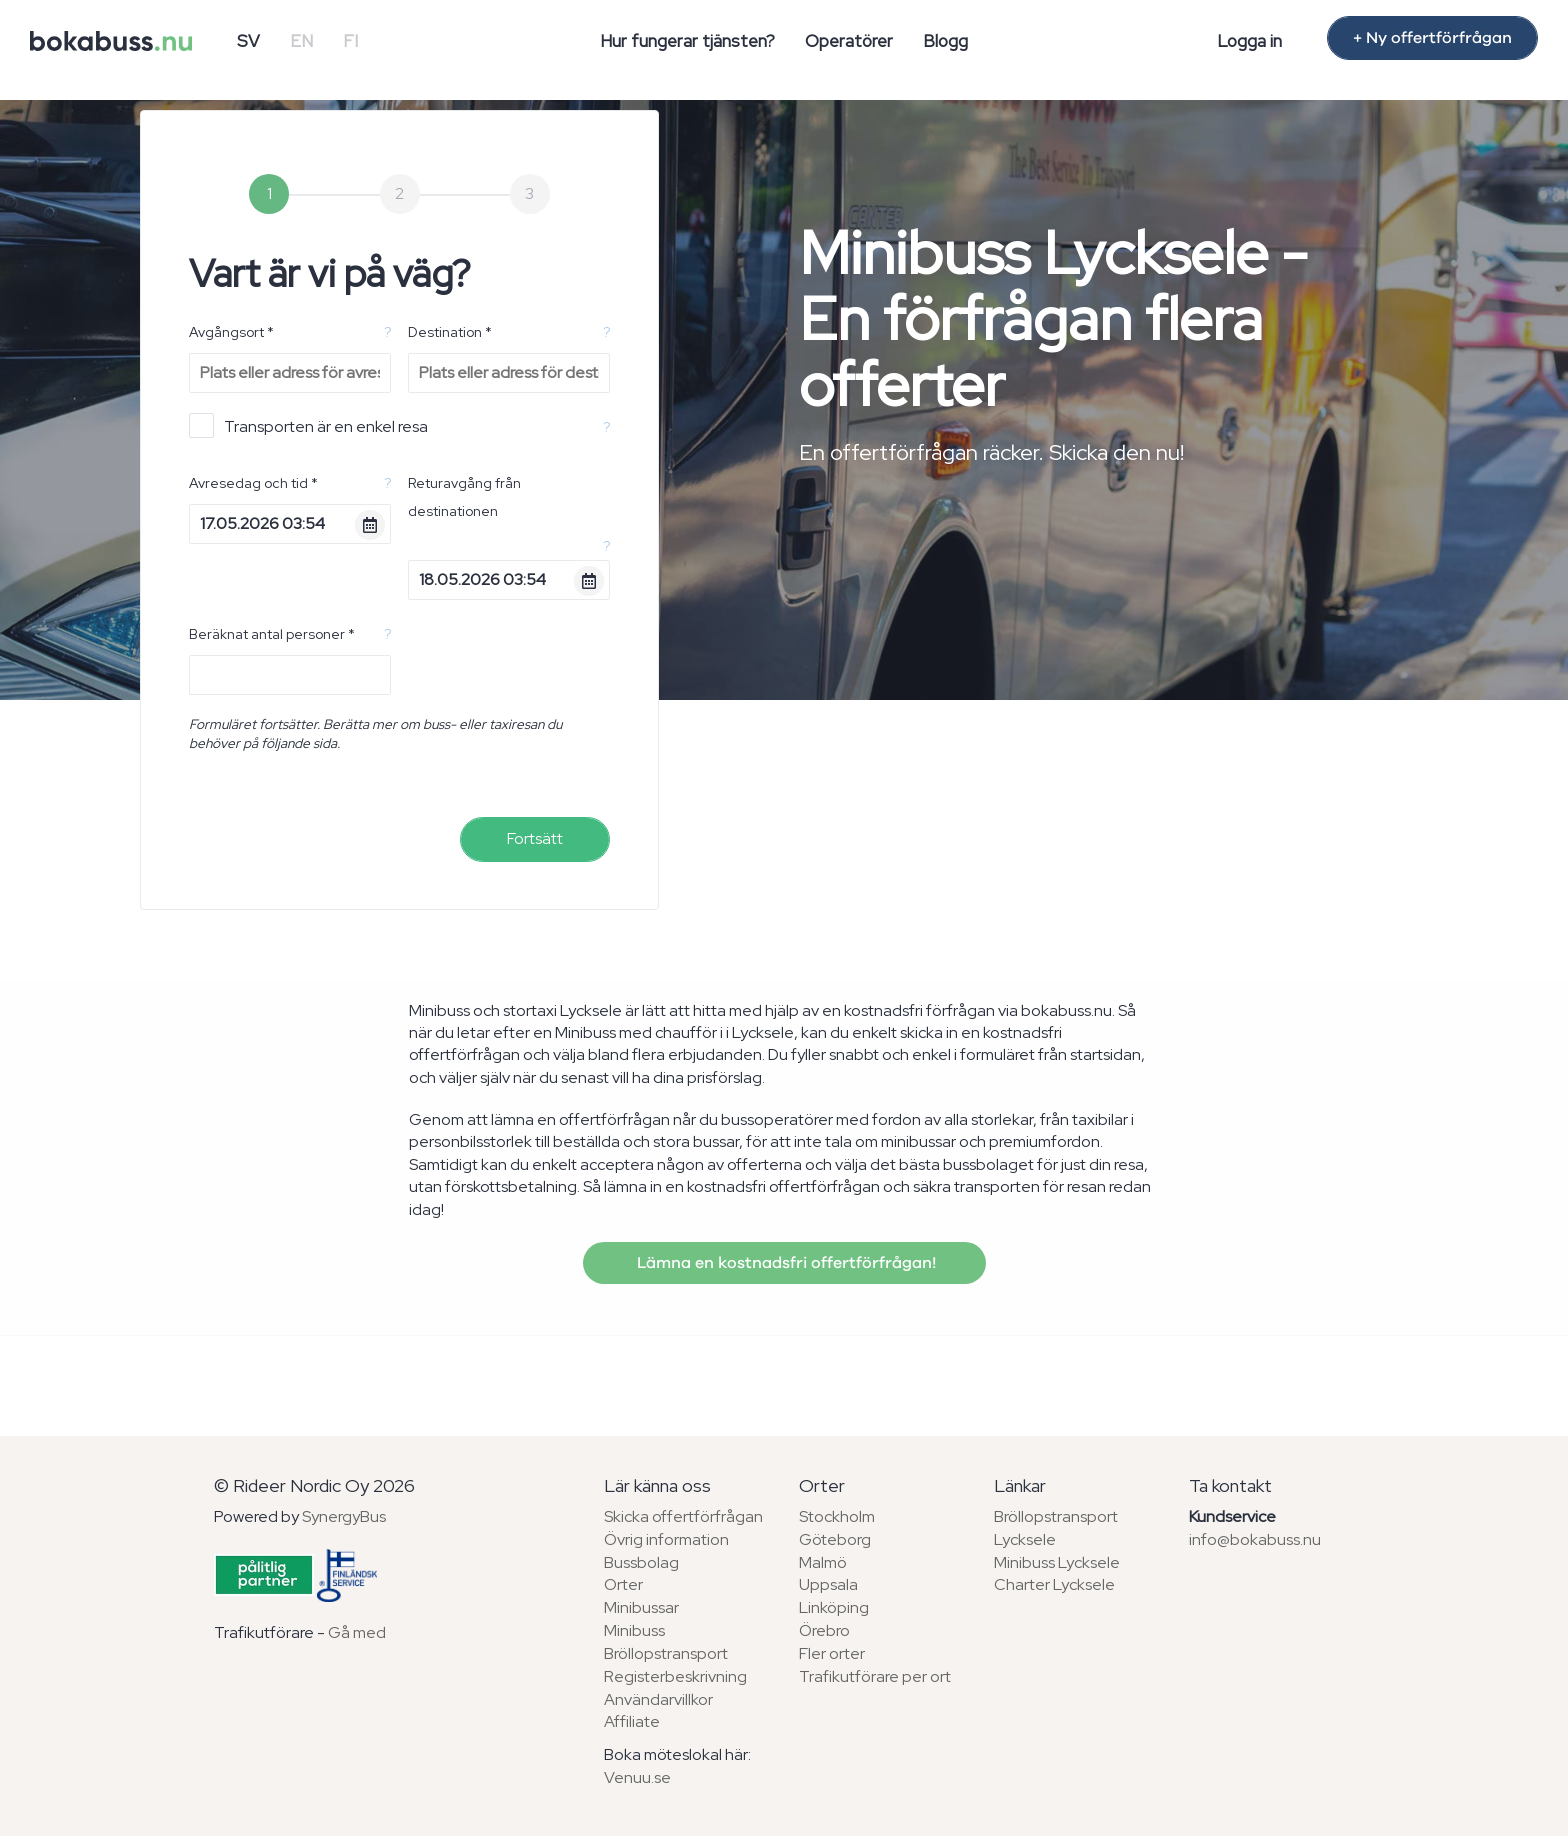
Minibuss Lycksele (1057, 1562)
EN (301, 41)
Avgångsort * (231, 332)
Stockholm (837, 1516)
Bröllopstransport (666, 1653)
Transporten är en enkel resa (308, 425)
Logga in (1249, 41)
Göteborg (835, 1539)
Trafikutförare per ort (875, 1676)
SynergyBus (344, 1516)
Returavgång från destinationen (464, 497)
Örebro (824, 1630)
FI (350, 41)
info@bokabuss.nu (1255, 1539)
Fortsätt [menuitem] (535, 838)
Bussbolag (641, 1562)
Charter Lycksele (1054, 1584)
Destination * (450, 332)
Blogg (945, 41)
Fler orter (832, 1653)
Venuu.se (637, 1777)
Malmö (823, 1562)
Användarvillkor (658, 1699)
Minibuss (634, 1630)
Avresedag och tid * (253, 483)
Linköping (834, 1607)
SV (248, 41)
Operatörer (849, 41)
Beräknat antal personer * (272, 634)
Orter (623, 1584)
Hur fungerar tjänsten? (687, 41)
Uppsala (828, 1584)
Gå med (357, 1632)
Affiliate (632, 1721)
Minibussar (641, 1607)
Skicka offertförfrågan (683, 1516)
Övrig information (666, 1539)
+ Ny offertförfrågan (1432, 38)
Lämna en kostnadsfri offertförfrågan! (784, 1263)
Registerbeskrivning (675, 1676)
